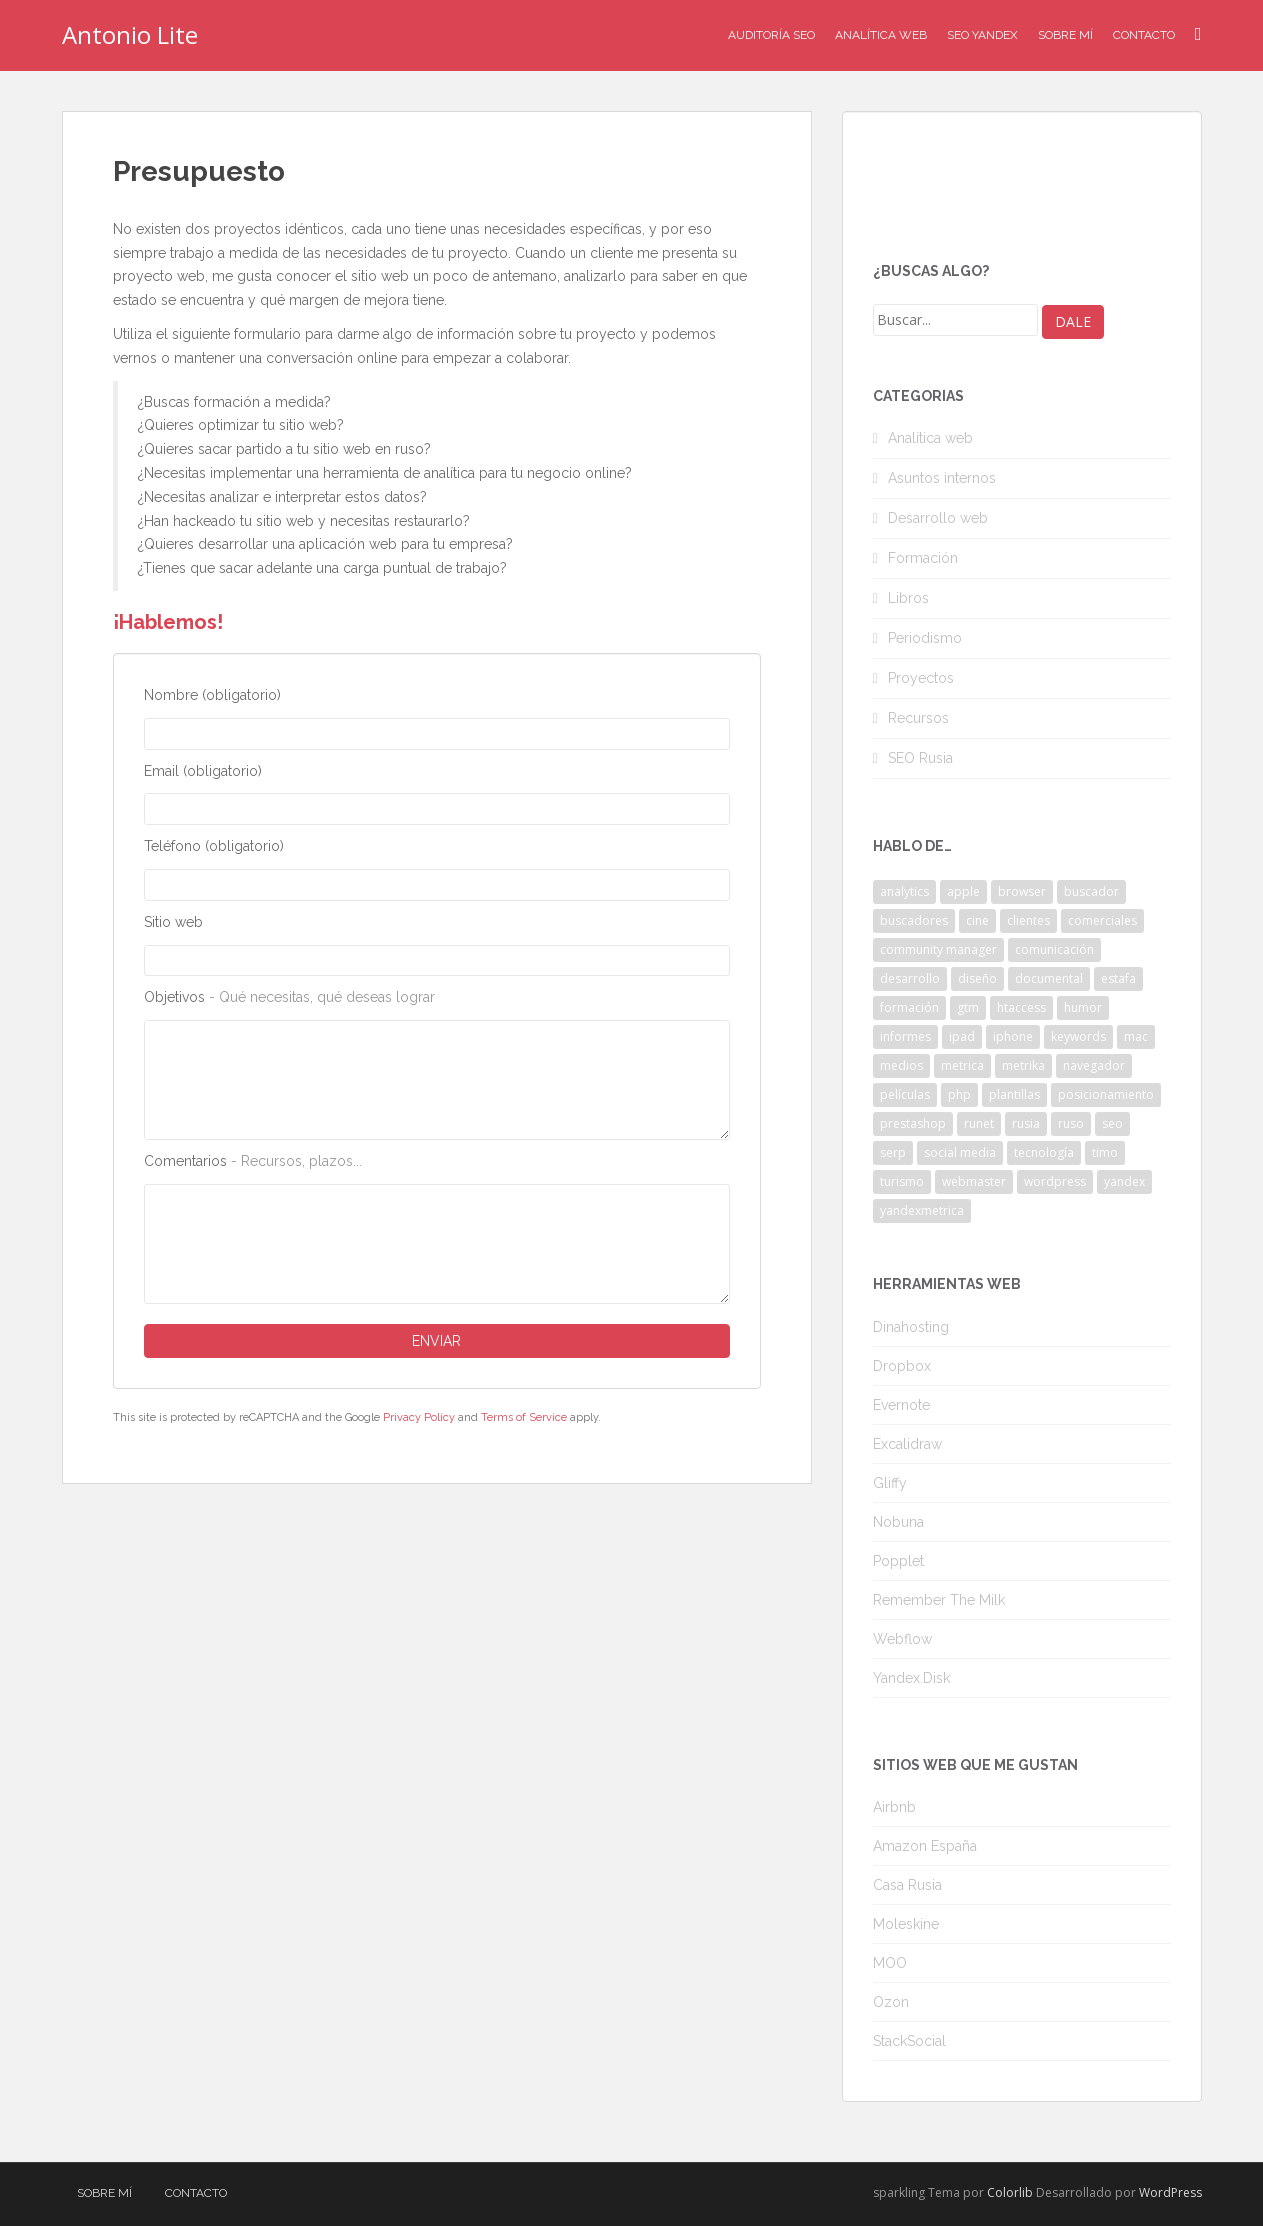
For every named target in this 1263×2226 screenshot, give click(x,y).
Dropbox (902, 1366)
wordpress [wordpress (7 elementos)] (1055, 1181)
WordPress (1170, 2192)
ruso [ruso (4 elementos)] (1071, 1123)
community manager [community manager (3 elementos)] (938, 949)
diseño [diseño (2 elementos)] (977, 978)
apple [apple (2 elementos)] (963, 891)
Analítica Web (881, 35)
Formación (923, 558)
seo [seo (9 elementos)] (1112, 1123)
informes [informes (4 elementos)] (905, 1036)
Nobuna (898, 1522)
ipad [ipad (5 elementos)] (962, 1036)
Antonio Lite (130, 34)
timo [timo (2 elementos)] (1105, 1152)
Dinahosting (911, 1327)
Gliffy (890, 1483)
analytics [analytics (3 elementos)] (904, 891)
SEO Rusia (920, 758)
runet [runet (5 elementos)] (979, 1123)
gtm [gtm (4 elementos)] (968, 1007)
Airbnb (894, 1807)
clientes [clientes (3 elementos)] (1028, 920)
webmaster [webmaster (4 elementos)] (974, 1181)
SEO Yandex (982, 35)
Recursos (918, 718)
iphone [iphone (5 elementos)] (1013, 1036)
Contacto (1144, 35)
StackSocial (909, 2041)
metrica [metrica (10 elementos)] (962, 1065)
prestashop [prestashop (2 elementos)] (913, 1123)
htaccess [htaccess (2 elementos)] (1021, 1007)
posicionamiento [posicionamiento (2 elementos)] (1106, 1094)
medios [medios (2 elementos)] (901, 1065)
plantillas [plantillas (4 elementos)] (1014, 1094)
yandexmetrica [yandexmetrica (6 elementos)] (922, 1210)
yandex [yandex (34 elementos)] (1124, 1181)
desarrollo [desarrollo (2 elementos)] (910, 978)
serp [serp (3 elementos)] (893, 1152)
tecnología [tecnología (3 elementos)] (1044, 1152)
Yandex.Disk (911, 1678)
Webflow (902, 1639)
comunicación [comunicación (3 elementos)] (1054, 949)
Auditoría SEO (771, 35)
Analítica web (930, 438)
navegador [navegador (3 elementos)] (1094, 1065)
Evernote (901, 1405)
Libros (908, 598)
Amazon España (925, 1846)
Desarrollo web (938, 518)
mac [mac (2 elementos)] (1136, 1036)
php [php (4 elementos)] (959, 1094)
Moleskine (906, 1924)
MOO (890, 1963)
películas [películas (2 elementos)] (905, 1094)
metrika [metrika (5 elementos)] (1023, 1065)
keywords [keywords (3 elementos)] (1078, 1036)
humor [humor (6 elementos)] (1083, 1007)
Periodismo (925, 638)
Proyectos (921, 678)
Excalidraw (907, 1444)
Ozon (891, 2002)
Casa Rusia (907, 1885)
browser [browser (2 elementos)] (1022, 891)
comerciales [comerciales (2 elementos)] (1102, 920)
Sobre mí (1065, 35)
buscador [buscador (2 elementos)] (1091, 891)
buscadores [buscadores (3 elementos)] (914, 920)
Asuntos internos (942, 478)
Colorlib (1010, 2192)
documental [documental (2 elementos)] (1049, 978)
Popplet (898, 1561)
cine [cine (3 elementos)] (977, 920)
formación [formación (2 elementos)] (909, 1007)
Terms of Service (524, 1417)
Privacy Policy (419, 1417)
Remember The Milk (939, 1600)
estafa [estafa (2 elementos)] (1118, 978)
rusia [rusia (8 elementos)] (1026, 1123)
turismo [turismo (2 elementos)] (902, 1181)
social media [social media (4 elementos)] (960, 1152)
